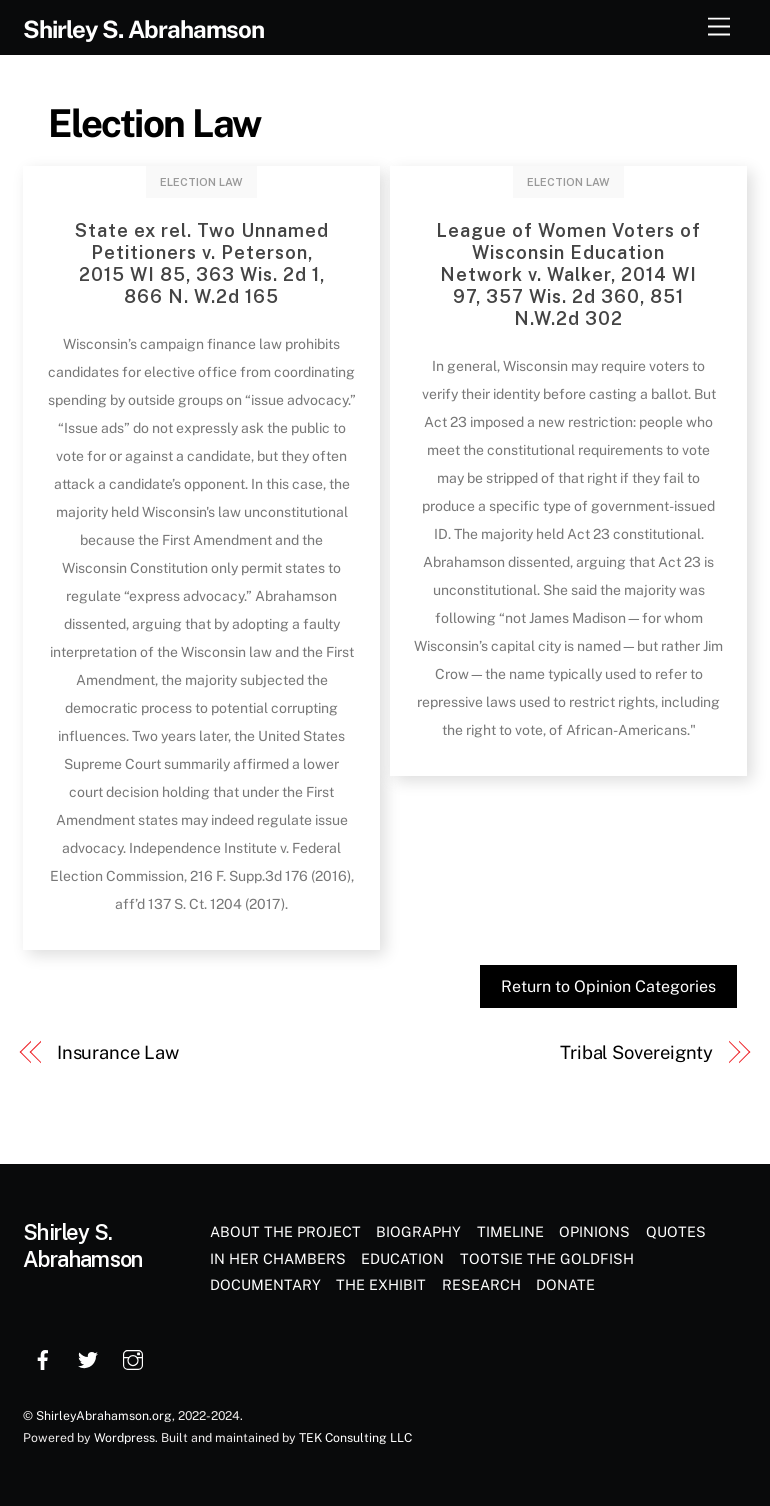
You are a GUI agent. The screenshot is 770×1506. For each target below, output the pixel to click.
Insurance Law (118, 1052)
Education (402, 1258)
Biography (418, 1231)
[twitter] (88, 1357)
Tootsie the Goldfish (547, 1258)
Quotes (676, 1231)
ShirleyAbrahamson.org (104, 1415)
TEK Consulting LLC (355, 1437)
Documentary (265, 1284)
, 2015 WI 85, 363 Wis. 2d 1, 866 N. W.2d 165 (202, 263)
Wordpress (124, 1437)
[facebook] (43, 1357)
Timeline (510, 1231)
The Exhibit (381, 1284)
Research (481, 1284)
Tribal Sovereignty (636, 1052)
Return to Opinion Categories (608, 986)
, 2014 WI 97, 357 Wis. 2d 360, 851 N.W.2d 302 (568, 274)
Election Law (154, 123)
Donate (565, 1284)
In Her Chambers (278, 1258)
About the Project (285, 1231)
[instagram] (133, 1357)
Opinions (594, 1231)
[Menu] (719, 27)
